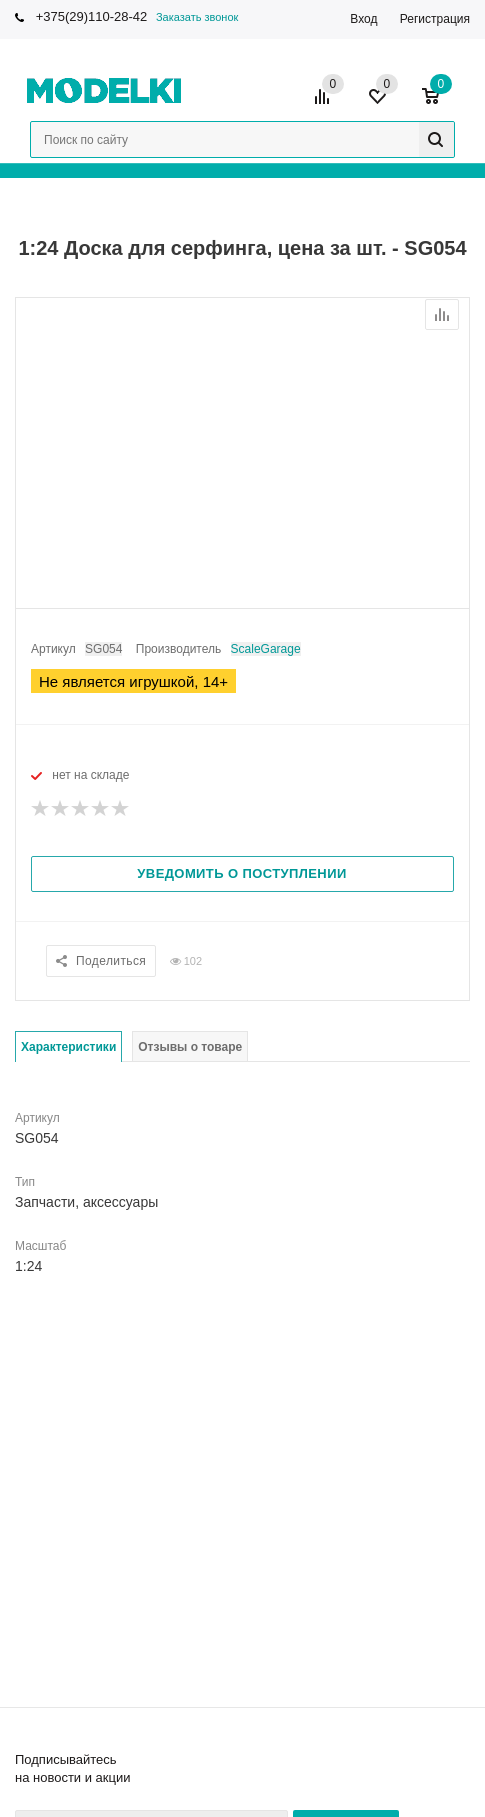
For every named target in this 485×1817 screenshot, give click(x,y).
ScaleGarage (266, 649)
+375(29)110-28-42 (92, 16)
